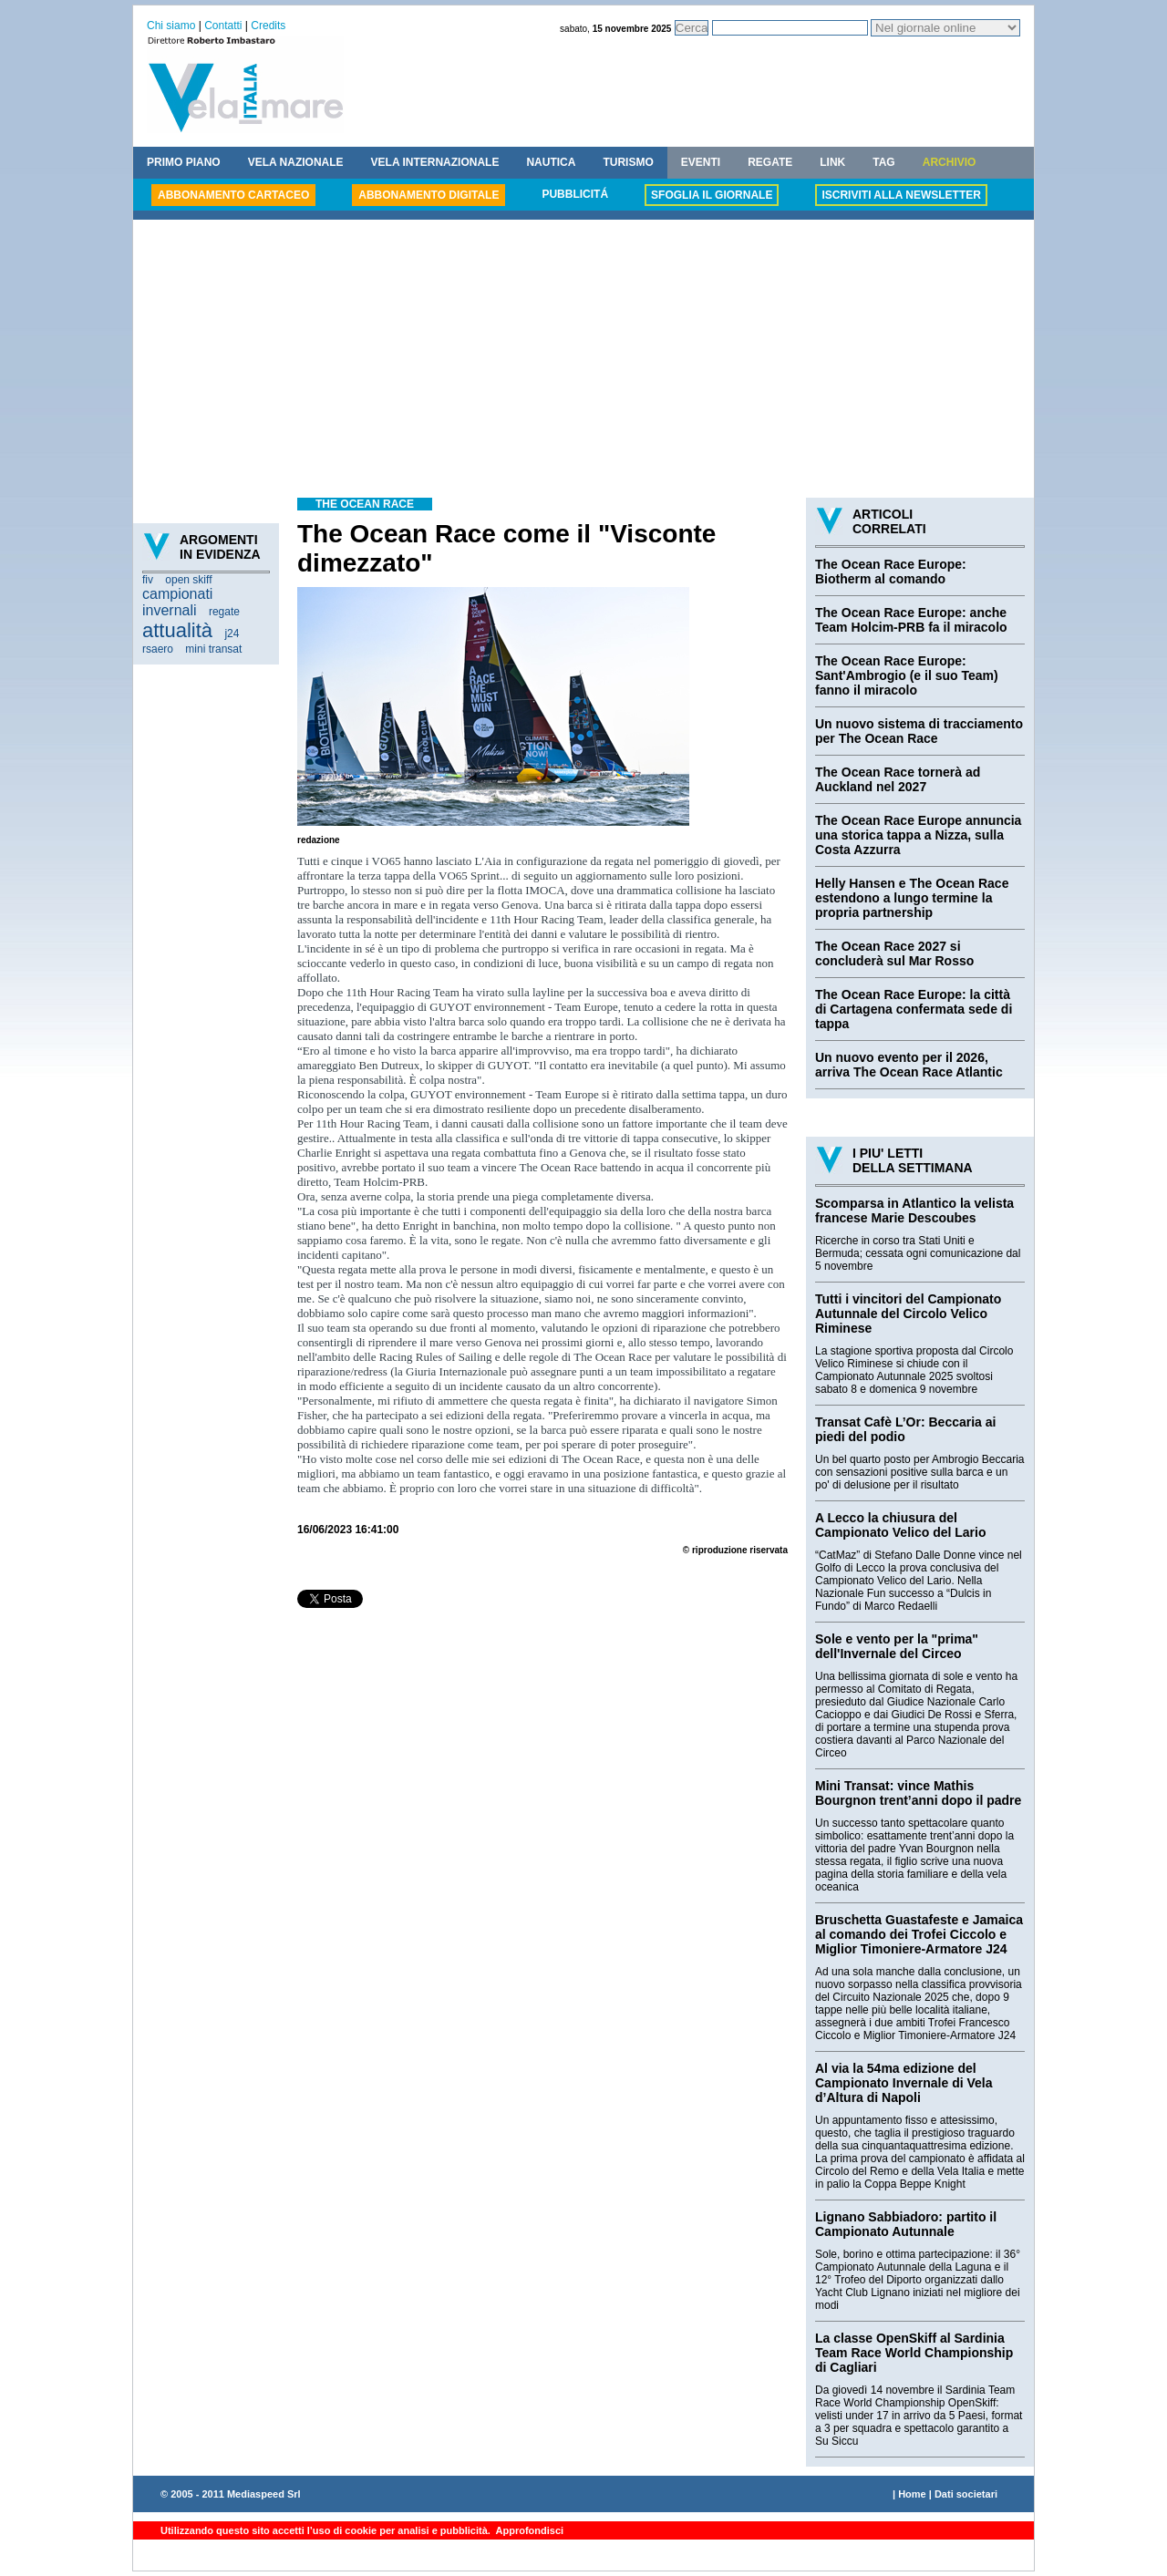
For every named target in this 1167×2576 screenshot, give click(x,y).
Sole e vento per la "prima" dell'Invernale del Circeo (896, 1646)
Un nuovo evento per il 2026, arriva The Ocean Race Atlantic (909, 1064)
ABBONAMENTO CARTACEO (233, 195)
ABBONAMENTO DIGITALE (428, 195)
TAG (883, 162)
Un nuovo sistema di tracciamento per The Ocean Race (919, 731)
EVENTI (700, 162)
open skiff (188, 579)
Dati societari (966, 2493)
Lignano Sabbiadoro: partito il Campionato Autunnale (906, 2224)
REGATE (770, 162)
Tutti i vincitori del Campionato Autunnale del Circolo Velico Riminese (908, 1313)
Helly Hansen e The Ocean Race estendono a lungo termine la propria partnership (911, 898)
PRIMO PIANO (184, 162)
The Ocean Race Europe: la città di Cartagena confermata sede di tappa (913, 1009)
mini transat (213, 649)
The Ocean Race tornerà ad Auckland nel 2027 (897, 779)
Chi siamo (171, 25)
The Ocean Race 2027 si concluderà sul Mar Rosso (894, 953)
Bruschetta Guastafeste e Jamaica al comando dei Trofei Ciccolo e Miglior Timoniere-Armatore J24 (919, 1934)
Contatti (223, 25)
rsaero (157, 649)
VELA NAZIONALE (296, 162)
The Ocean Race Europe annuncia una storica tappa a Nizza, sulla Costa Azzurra (918, 835)
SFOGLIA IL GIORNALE (711, 195)
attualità (177, 630)
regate (224, 611)
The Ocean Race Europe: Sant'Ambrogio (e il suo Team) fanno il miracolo (906, 675)
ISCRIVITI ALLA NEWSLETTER (900, 195)
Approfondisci (528, 2530)
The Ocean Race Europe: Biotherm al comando (890, 571)
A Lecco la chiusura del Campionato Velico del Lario (900, 1525)
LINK (832, 162)
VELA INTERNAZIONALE (435, 162)
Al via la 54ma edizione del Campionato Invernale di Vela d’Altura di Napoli (904, 2083)
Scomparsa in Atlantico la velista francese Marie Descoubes (914, 1210)
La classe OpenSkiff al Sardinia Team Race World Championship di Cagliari (914, 2353)
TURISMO (628, 162)
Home (912, 2493)
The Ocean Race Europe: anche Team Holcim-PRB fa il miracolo (911, 619)
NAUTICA (550, 162)
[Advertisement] (583, 361)
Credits (268, 25)
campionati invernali (177, 602)
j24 (231, 633)
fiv (147, 579)
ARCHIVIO (949, 162)
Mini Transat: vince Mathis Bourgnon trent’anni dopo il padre (918, 1793)
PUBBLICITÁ (575, 194)
